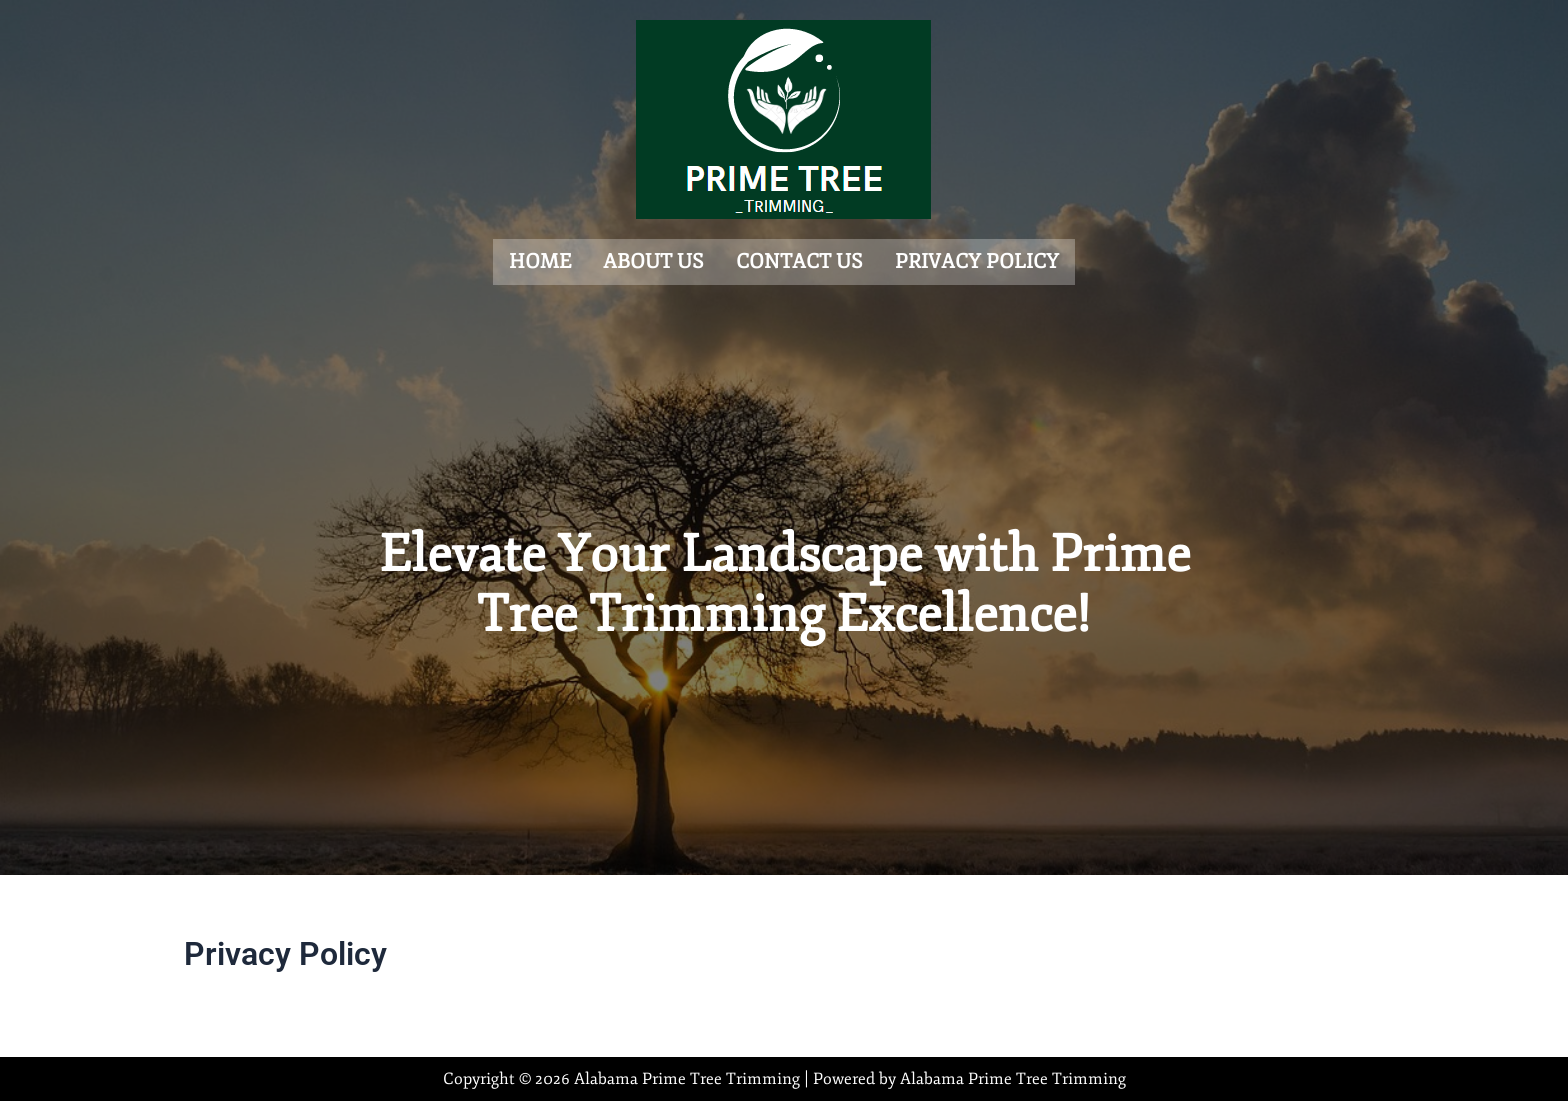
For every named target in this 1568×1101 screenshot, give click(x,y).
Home (540, 260)
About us (653, 260)
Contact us (799, 260)
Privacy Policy (977, 260)
